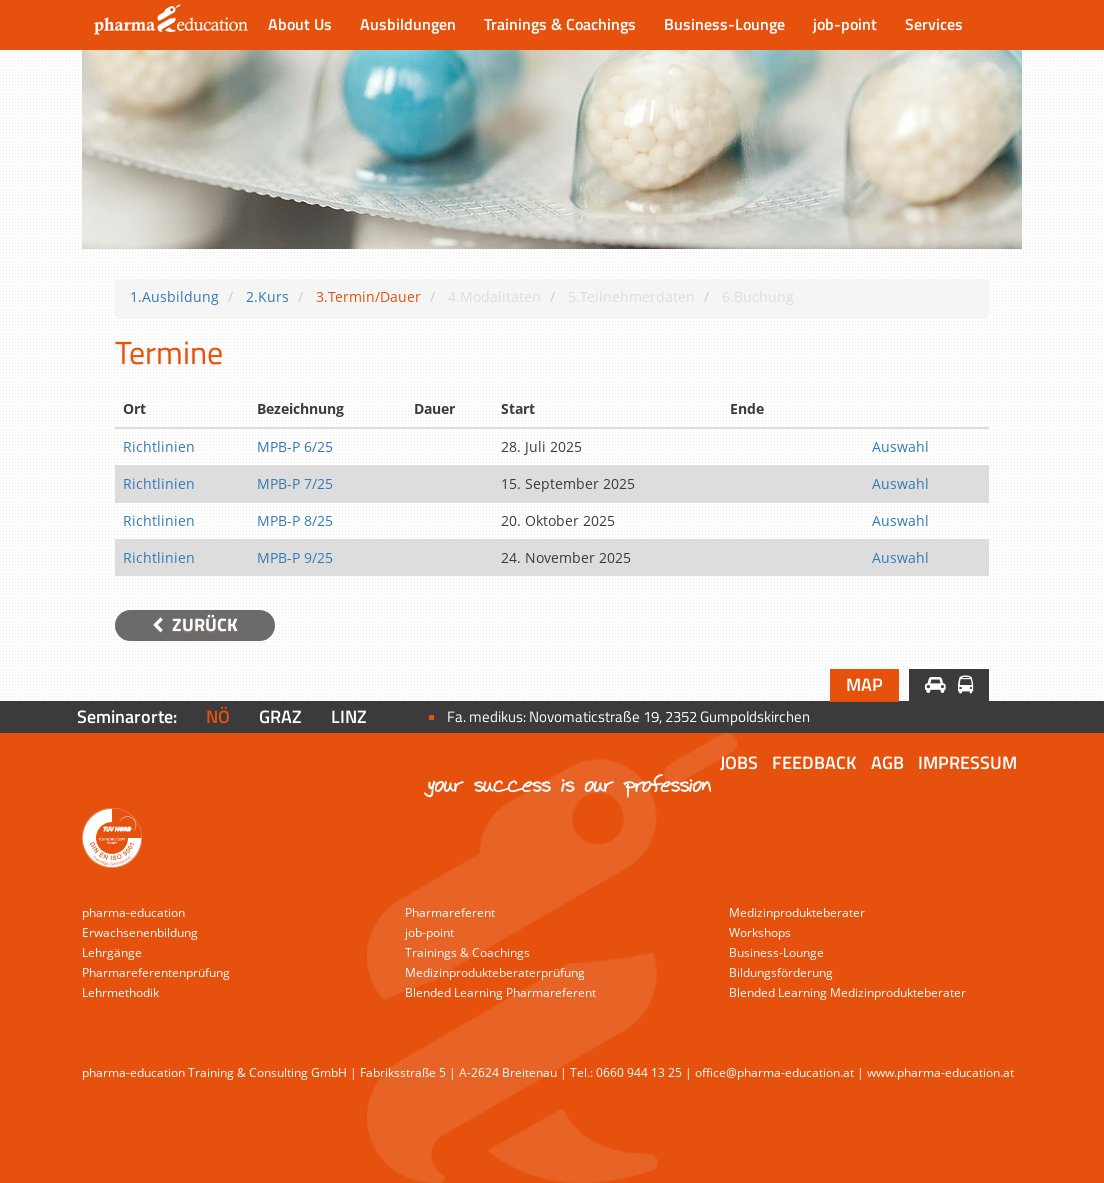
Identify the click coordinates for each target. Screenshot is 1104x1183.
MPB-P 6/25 (295, 446)
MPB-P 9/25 (295, 557)
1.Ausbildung (174, 296)
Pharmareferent (450, 912)
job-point (845, 24)
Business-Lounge (724, 24)
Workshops (760, 932)
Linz (349, 716)
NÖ (218, 716)
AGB (887, 762)
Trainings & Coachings (560, 24)
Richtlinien (159, 446)
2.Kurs (267, 296)
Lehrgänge (112, 952)
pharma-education (133, 912)
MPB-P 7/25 (295, 483)
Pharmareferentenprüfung (156, 972)
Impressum (967, 762)
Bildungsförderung (781, 972)
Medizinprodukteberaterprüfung (495, 972)
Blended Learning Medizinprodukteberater (847, 992)
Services (934, 24)
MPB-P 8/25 (295, 520)
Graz (280, 716)
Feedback (814, 762)
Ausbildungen (408, 24)
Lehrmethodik (120, 992)
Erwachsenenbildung (140, 932)
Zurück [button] (195, 624)
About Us (300, 24)
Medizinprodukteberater (797, 912)
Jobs (739, 762)
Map (864, 684)
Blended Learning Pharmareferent (500, 992)
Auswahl (900, 446)
